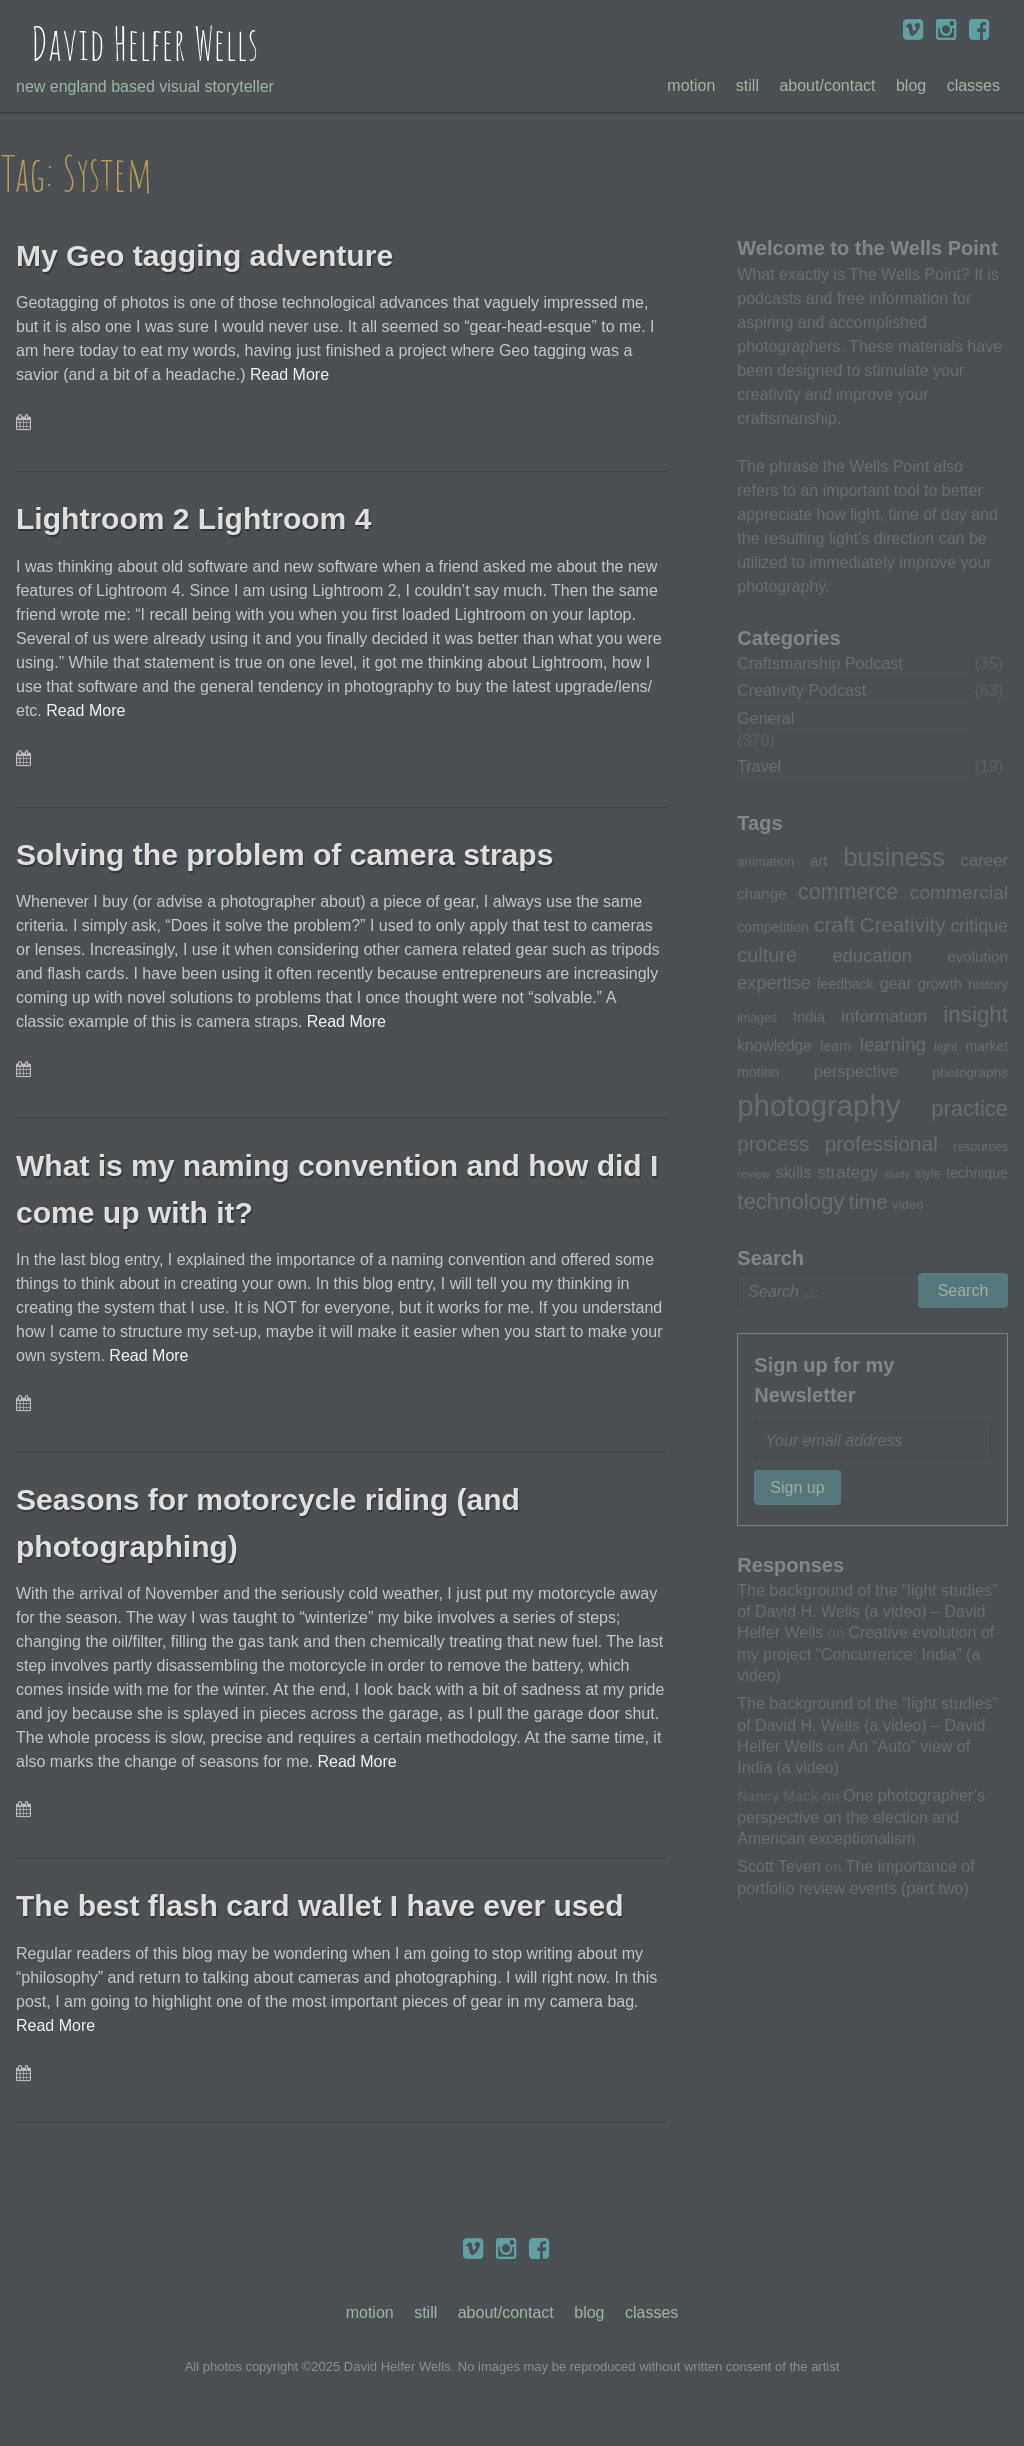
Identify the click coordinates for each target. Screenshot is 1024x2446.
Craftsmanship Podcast (819, 663)
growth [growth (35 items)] (940, 984)
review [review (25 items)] (753, 1174)
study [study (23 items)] (896, 1174)
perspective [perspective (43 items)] (856, 1071)
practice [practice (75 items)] (969, 1108)
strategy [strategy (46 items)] (847, 1172)
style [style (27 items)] (927, 1174)
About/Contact (827, 85)
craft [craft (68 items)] (834, 924)
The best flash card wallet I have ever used (329, 1905)
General (765, 718)
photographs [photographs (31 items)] (970, 1072)
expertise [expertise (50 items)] (773, 983)
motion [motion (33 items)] (758, 1072)
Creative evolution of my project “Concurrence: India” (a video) (865, 1653)
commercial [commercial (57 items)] (959, 892)
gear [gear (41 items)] (896, 983)
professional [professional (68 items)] (881, 1143)
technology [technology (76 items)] (790, 1201)
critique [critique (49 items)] (979, 926)
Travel (759, 766)
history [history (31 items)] (988, 984)
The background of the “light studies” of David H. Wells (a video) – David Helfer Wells (867, 1611)
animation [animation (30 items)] (765, 861)
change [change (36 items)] (761, 893)
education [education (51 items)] (871, 955)
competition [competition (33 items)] (773, 927)
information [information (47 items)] (884, 1016)
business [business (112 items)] (894, 857)
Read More (289, 374)
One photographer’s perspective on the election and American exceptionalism (861, 1816)
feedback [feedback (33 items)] (845, 984)
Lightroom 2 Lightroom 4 (199, 518)
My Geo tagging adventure (210, 255)
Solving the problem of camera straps (293, 854)
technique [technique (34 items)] (977, 1173)
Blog (911, 85)
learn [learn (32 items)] (836, 1046)
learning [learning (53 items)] (893, 1044)
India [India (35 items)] (809, 1017)
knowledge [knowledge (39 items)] (774, 1045)
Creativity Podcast (801, 690)
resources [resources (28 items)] (980, 1147)
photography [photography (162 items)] (818, 1105)
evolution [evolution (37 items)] (977, 956)
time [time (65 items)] (868, 1201)
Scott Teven (778, 1866)
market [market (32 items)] (987, 1046)
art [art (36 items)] (818, 860)
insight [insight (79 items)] (975, 1014)
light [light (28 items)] (945, 1047)
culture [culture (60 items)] (767, 955)
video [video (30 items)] (907, 1204)
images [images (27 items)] (756, 1018)
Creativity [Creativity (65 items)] (903, 924)
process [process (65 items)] (773, 1143)
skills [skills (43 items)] (794, 1172)
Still (747, 85)
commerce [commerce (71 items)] (848, 892)
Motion (691, 85)
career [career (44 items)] (984, 860)
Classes (973, 85)
